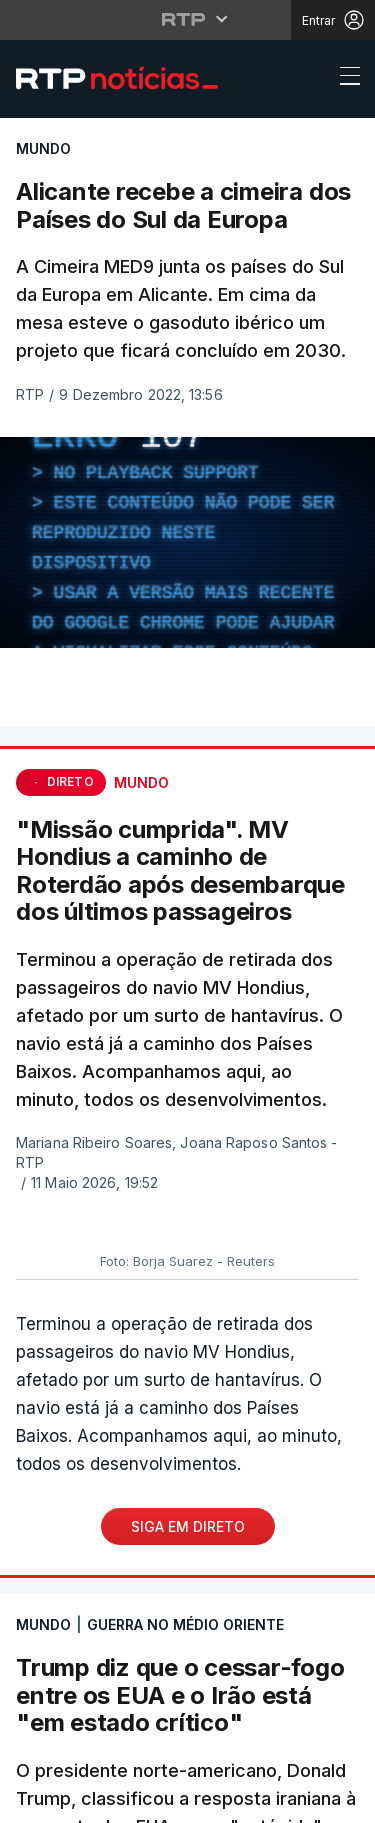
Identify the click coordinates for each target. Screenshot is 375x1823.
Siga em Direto (188, 1526)
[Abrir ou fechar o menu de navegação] (344, 79)
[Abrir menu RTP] (187, 19)
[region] (187, 542)
